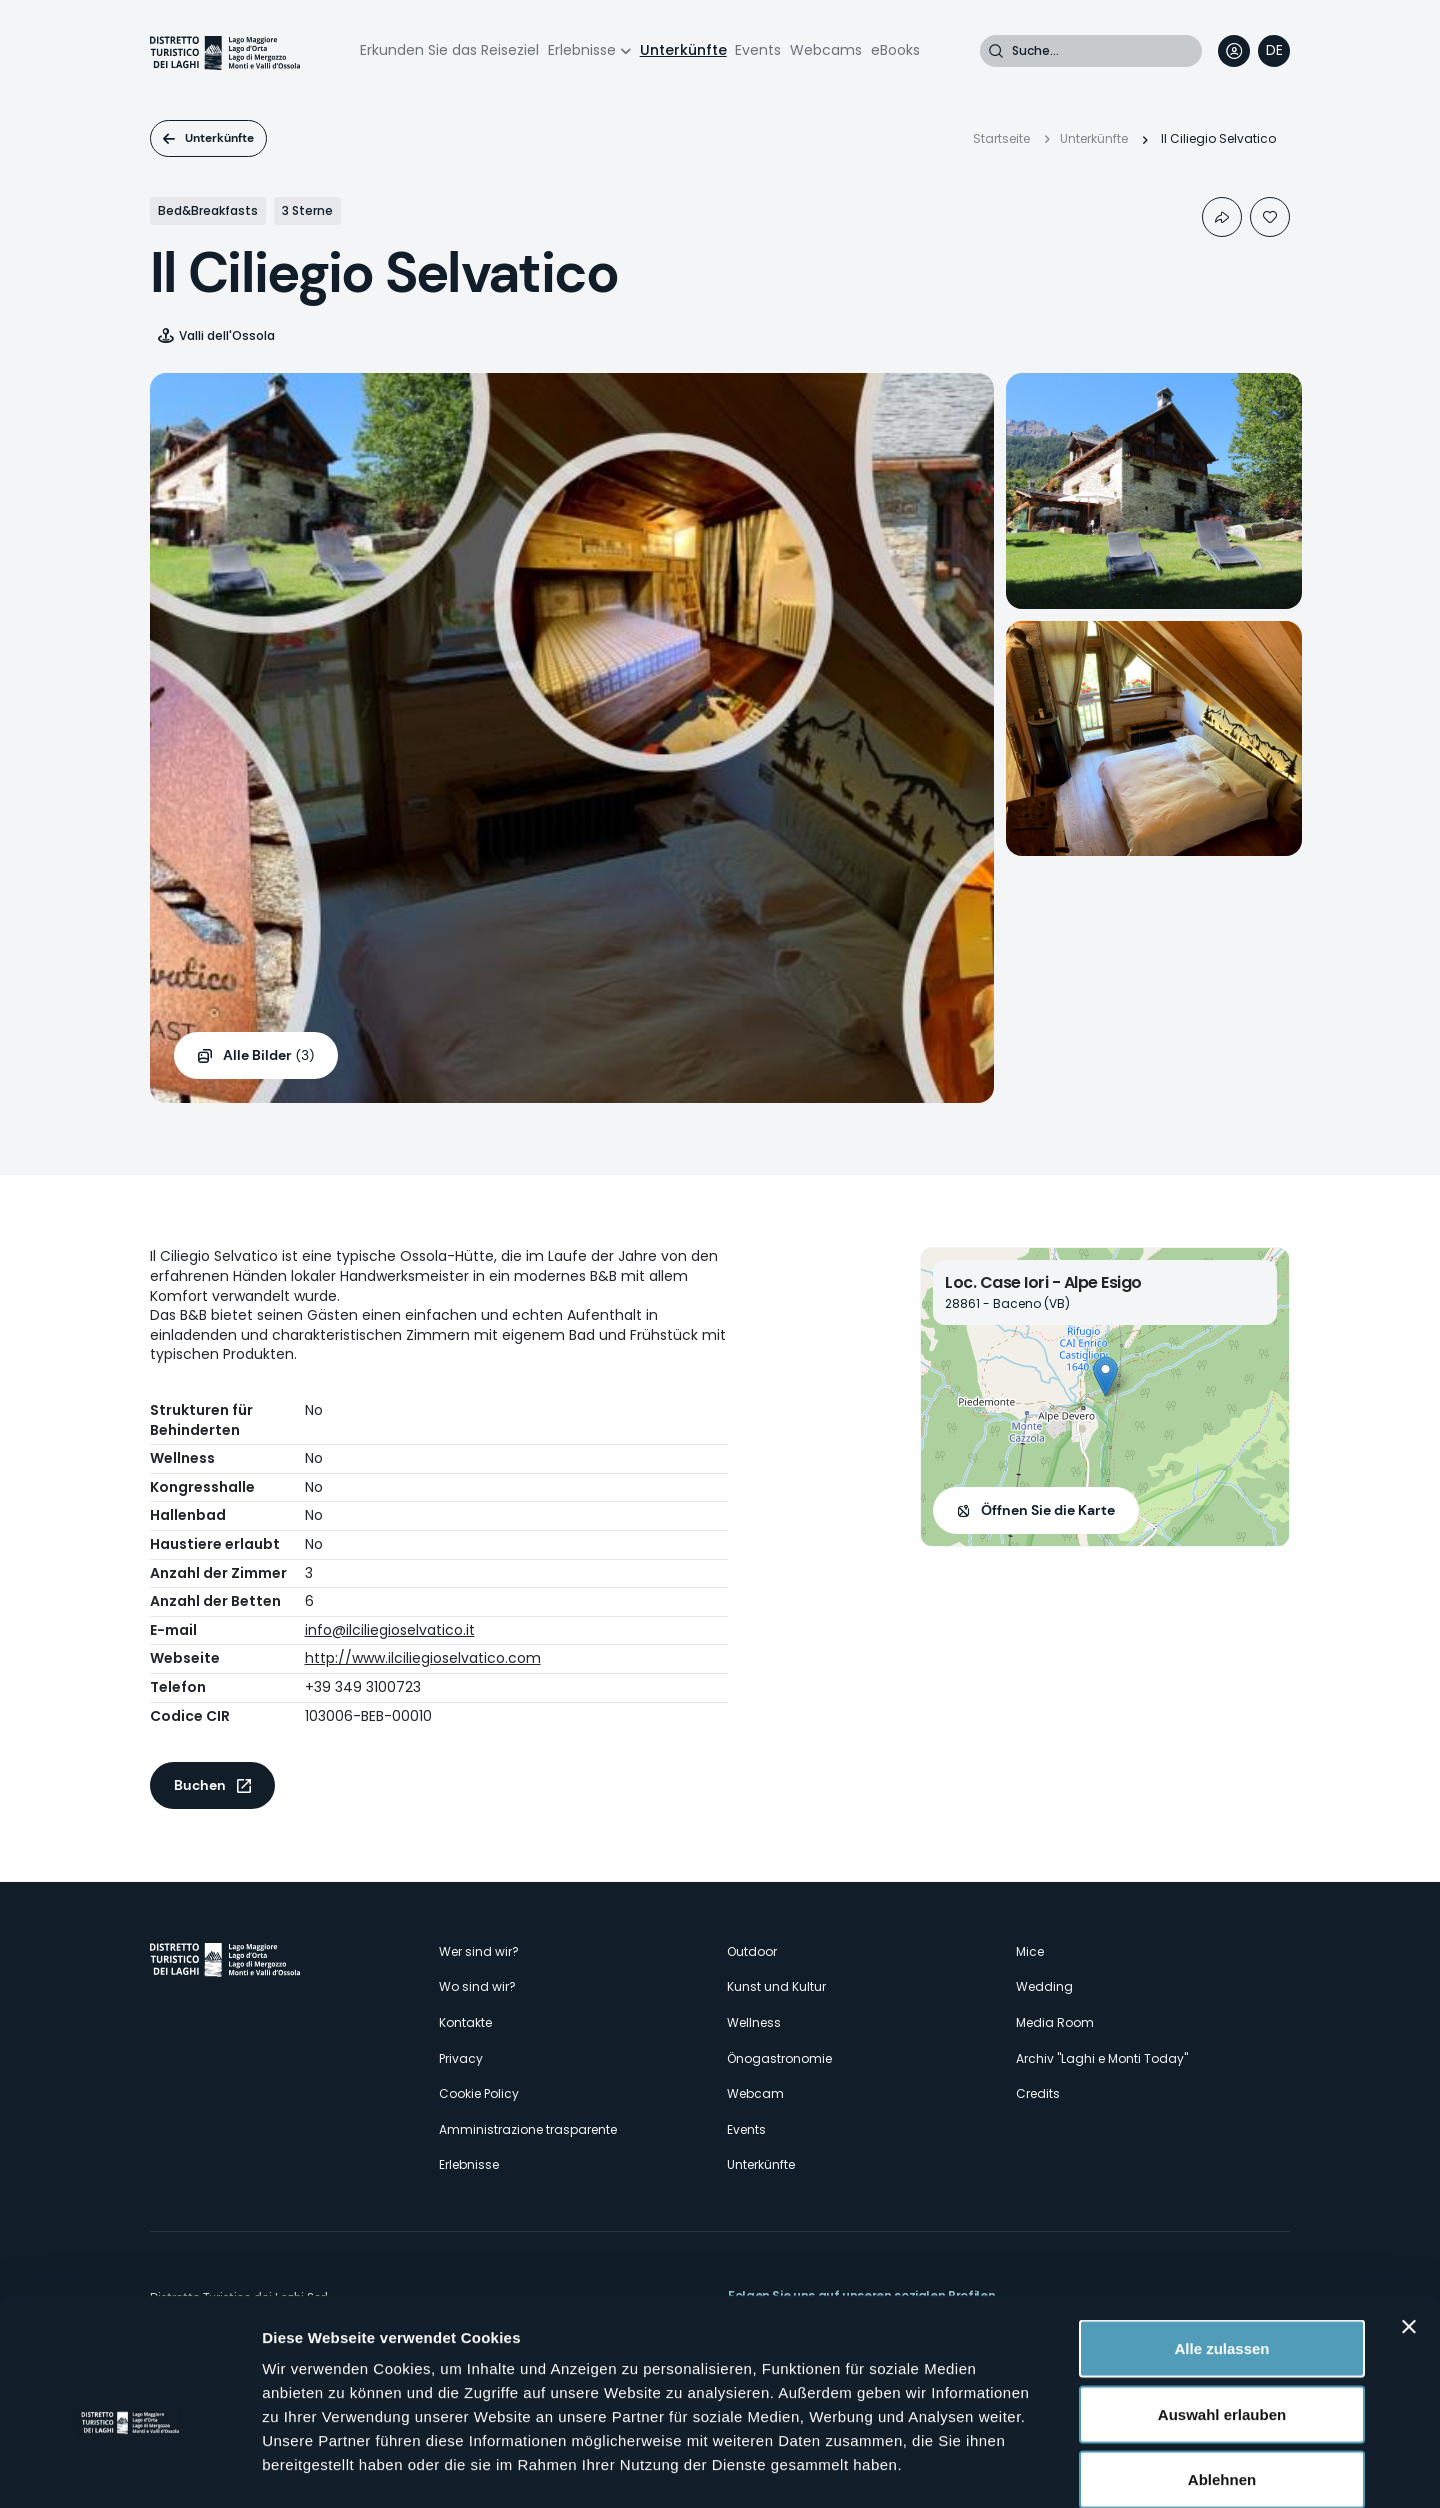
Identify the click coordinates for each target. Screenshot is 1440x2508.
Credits (1038, 2093)
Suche (996, 51)
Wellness (754, 2022)
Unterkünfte (683, 50)
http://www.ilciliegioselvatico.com (423, 1658)
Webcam (755, 2093)
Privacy (461, 2058)
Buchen (200, 1785)
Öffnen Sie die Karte (1048, 1510)
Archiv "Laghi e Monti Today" (1102, 2058)
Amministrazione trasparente (528, 2129)
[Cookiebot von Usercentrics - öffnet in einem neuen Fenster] (129, 2469)
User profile (1234, 51)
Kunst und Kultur (776, 1986)
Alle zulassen (1221, 2245)
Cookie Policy (479, 2093)
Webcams (826, 50)
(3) (268, 1056)
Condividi (1222, 217)
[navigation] (1274, 51)
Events (758, 50)
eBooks (895, 50)
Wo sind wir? (477, 1986)
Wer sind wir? (479, 1951)
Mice (1030, 1951)
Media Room (1055, 2022)
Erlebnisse (582, 50)
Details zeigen (1063, 2468)
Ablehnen (1222, 2376)
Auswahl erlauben (1222, 2311)
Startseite (1001, 138)
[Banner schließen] (1409, 2224)
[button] (1105, 1376)
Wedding (1044, 1986)
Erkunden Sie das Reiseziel (449, 50)
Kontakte (465, 2022)
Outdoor (752, 1951)
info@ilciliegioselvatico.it (390, 1630)
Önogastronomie (779, 2058)
